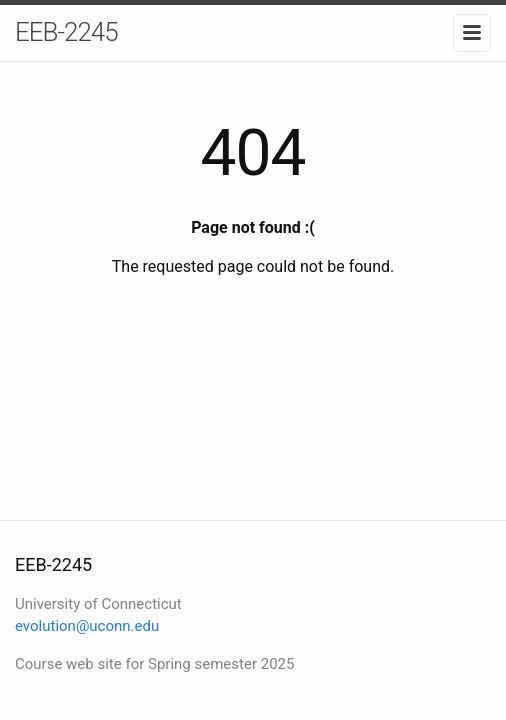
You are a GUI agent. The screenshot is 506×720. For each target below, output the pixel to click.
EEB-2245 (66, 32)
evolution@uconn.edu (87, 626)
